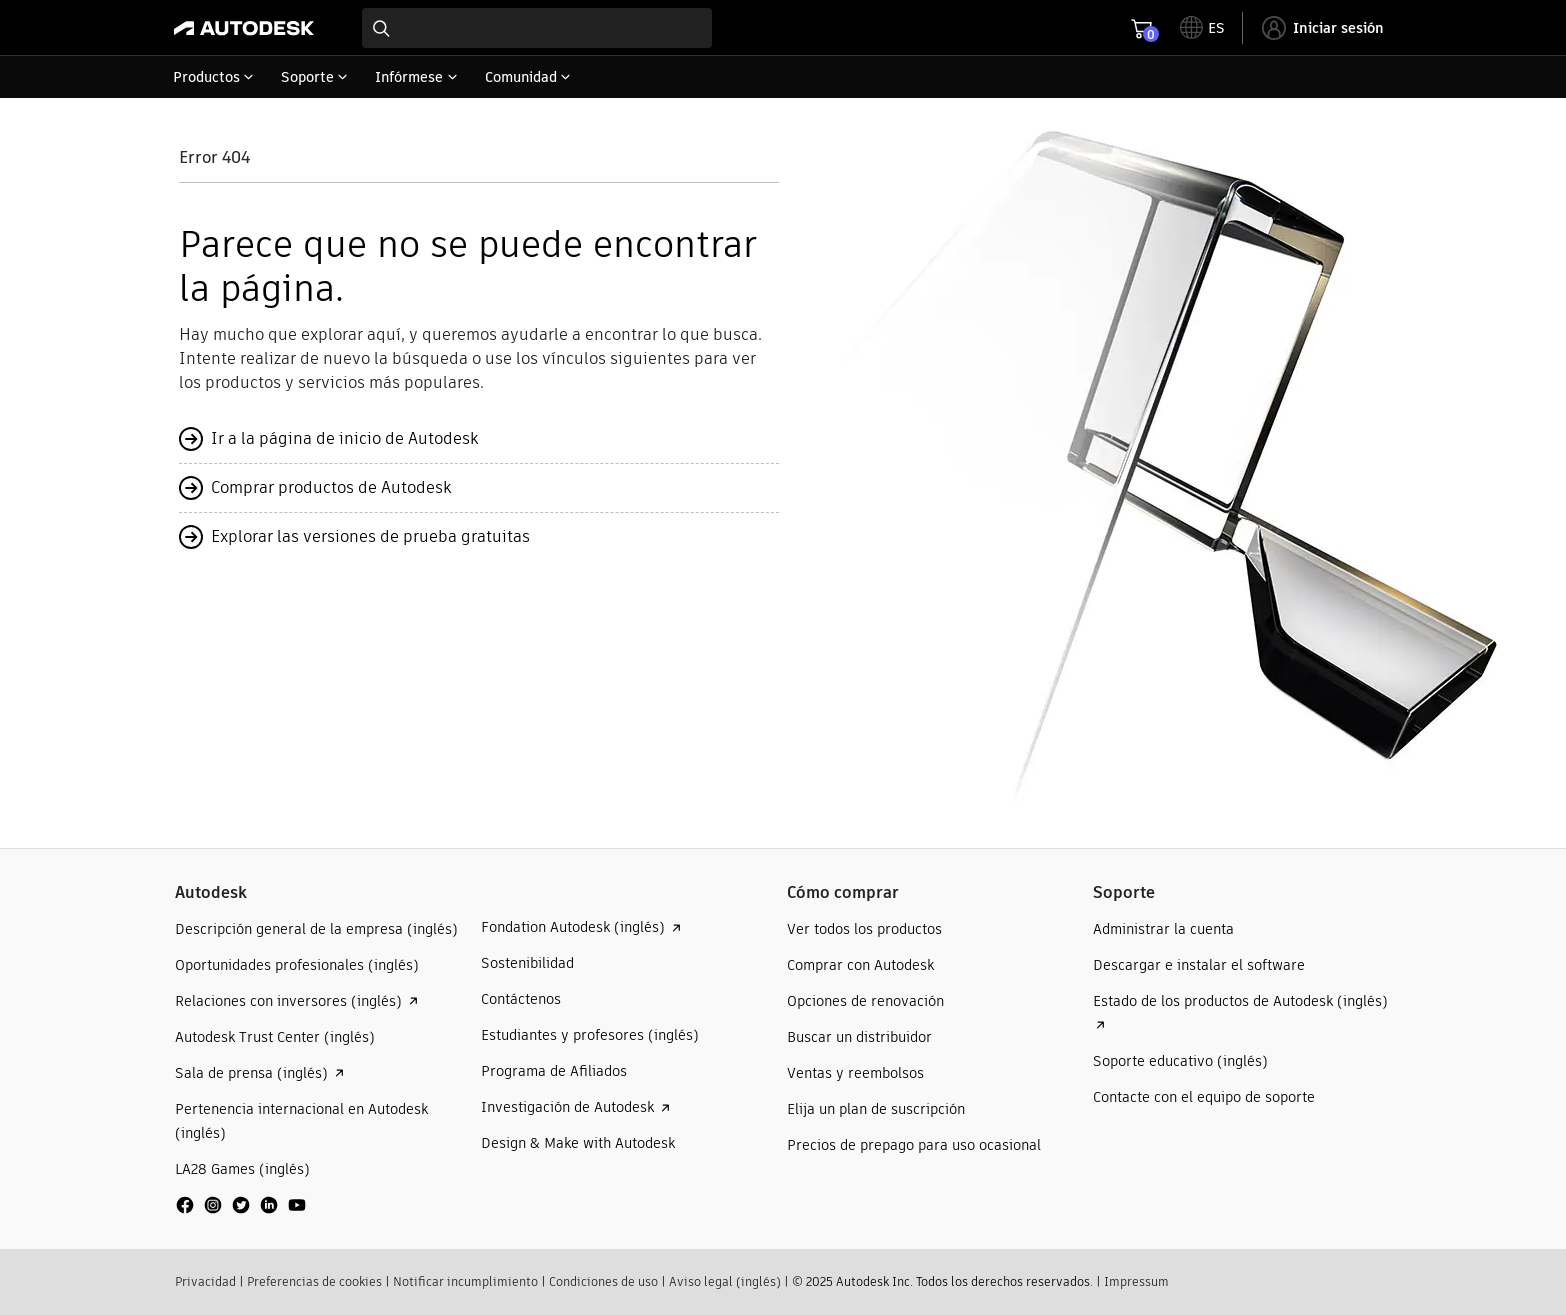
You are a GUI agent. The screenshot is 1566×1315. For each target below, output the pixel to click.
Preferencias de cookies (314, 1281)
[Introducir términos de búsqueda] (537, 28)
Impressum (1136, 1281)
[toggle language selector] (1202, 28)
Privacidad (205, 1281)
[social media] (241, 1205)
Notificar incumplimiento (465, 1281)
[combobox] (537, 28)
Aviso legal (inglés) (725, 1281)
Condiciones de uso (603, 1281)
